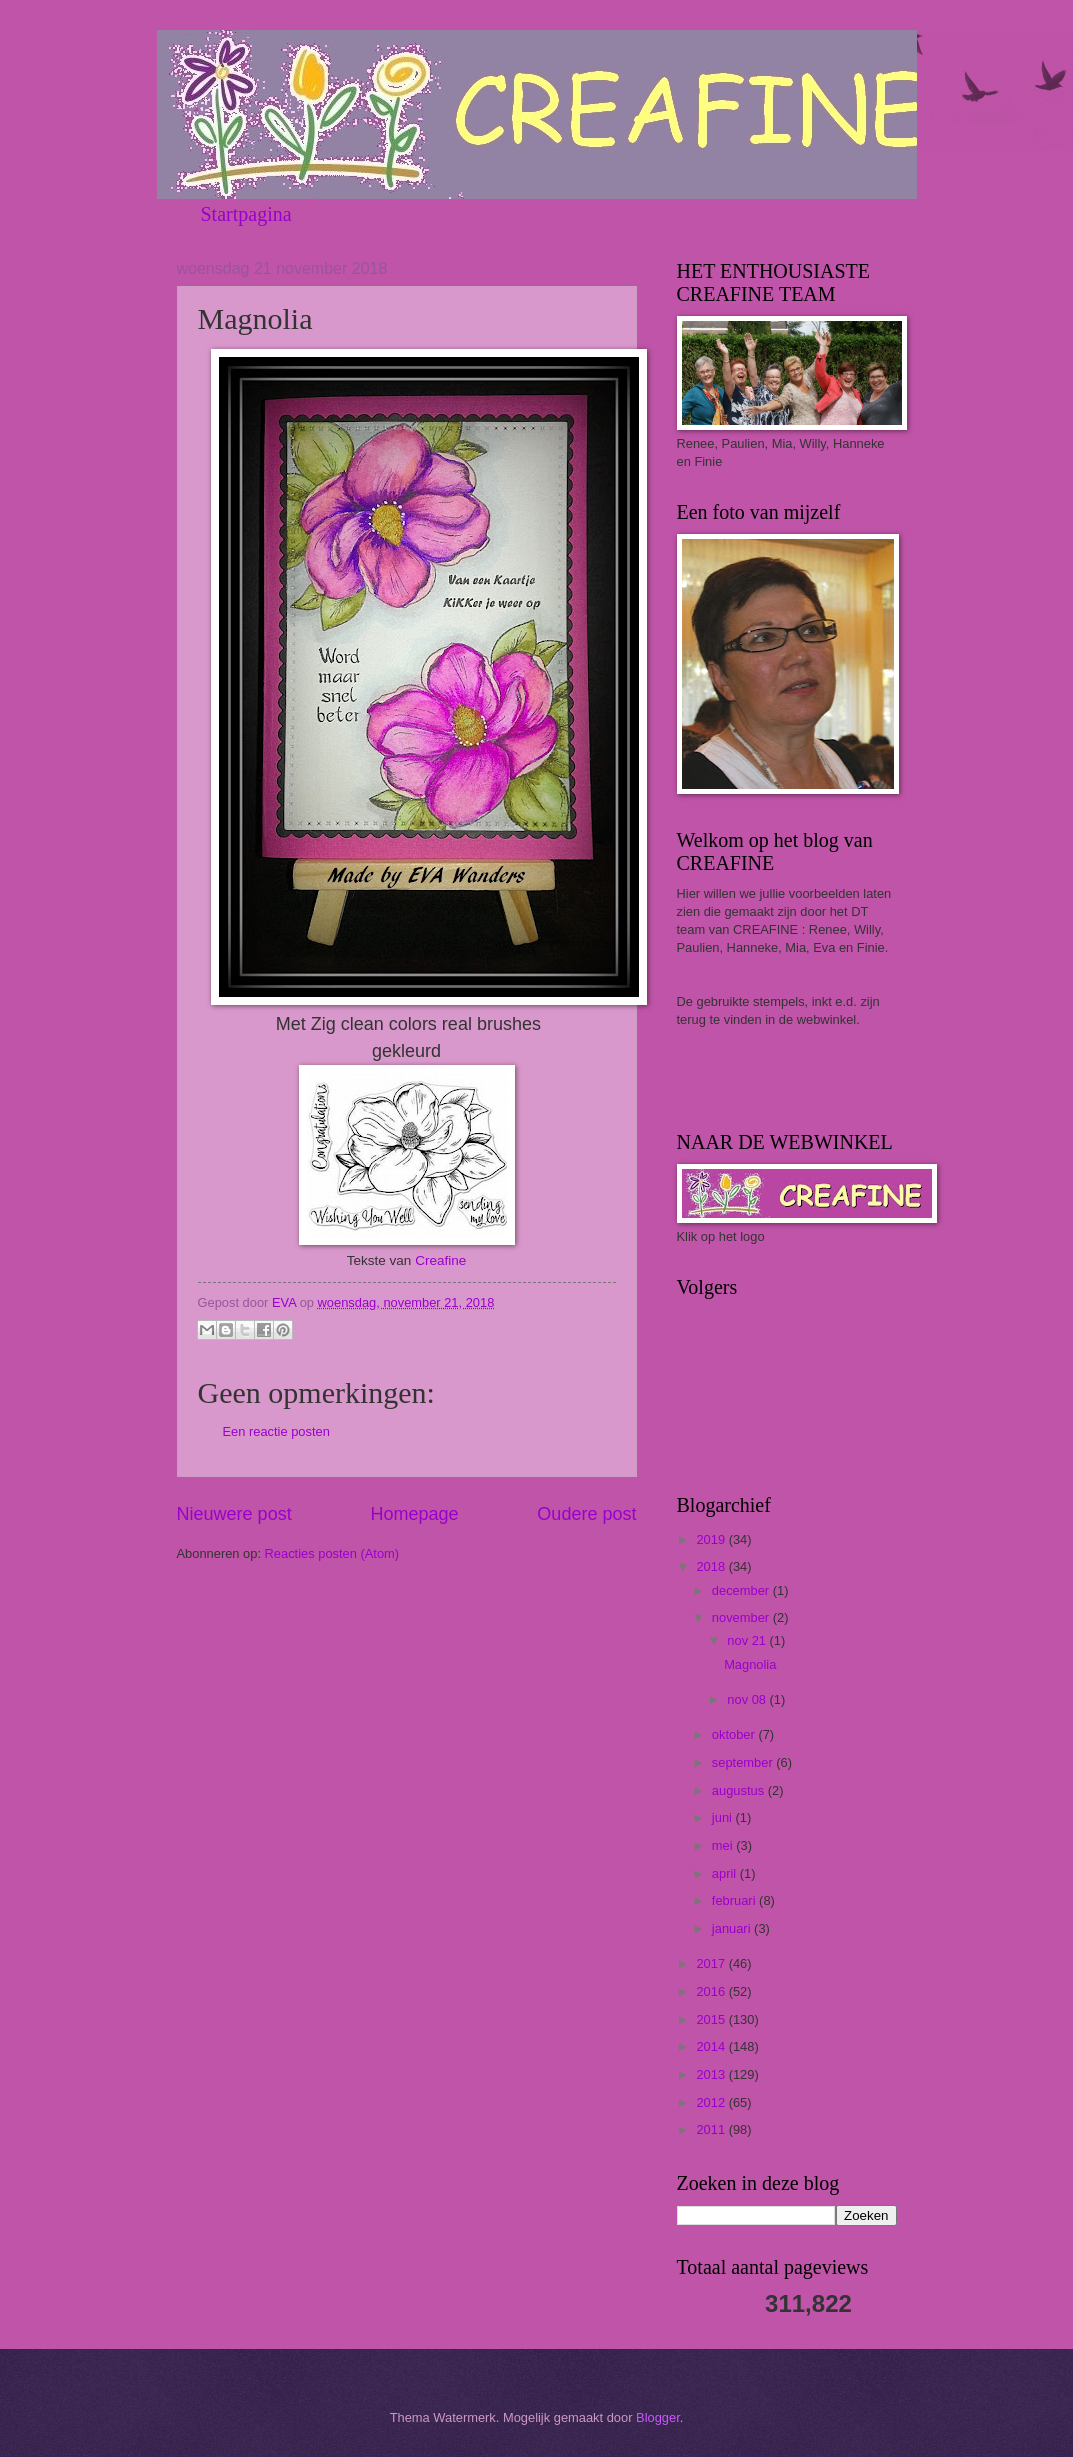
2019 (712, 1539)
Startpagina (246, 214)
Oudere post (586, 1514)
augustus (740, 1790)
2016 (712, 1991)
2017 (712, 1963)
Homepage (414, 1514)
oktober (735, 1734)
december (742, 1590)
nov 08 (748, 1699)
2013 (712, 2074)
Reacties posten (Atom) (332, 1553)
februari (735, 1900)
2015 (712, 2019)
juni (724, 1817)
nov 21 (748, 1640)
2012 (712, 2102)
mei (724, 1845)
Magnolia (750, 1664)
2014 (712, 2046)
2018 (712, 1566)
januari (733, 1928)
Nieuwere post (234, 1514)
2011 (712, 2129)
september (744, 1762)
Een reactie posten (276, 1431)
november (742, 1617)
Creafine (440, 1260)
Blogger (658, 2417)
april (726, 1873)
